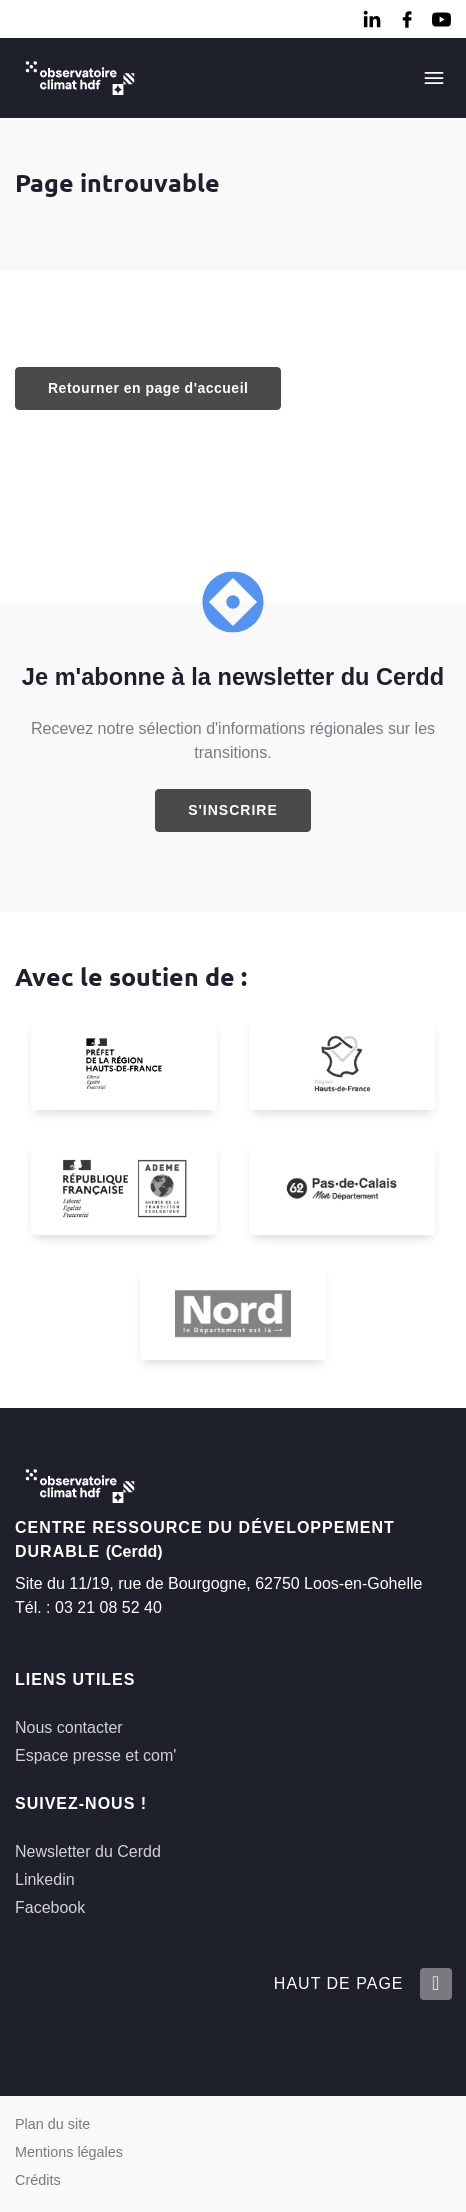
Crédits (38, 2180)
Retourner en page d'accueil (148, 388)
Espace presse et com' (95, 1755)
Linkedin (45, 1879)
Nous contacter (69, 1727)
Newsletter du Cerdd (88, 1851)
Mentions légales (69, 2152)
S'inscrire (233, 810)
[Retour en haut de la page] (435, 1984)
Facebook (50, 1907)
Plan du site (52, 2124)
